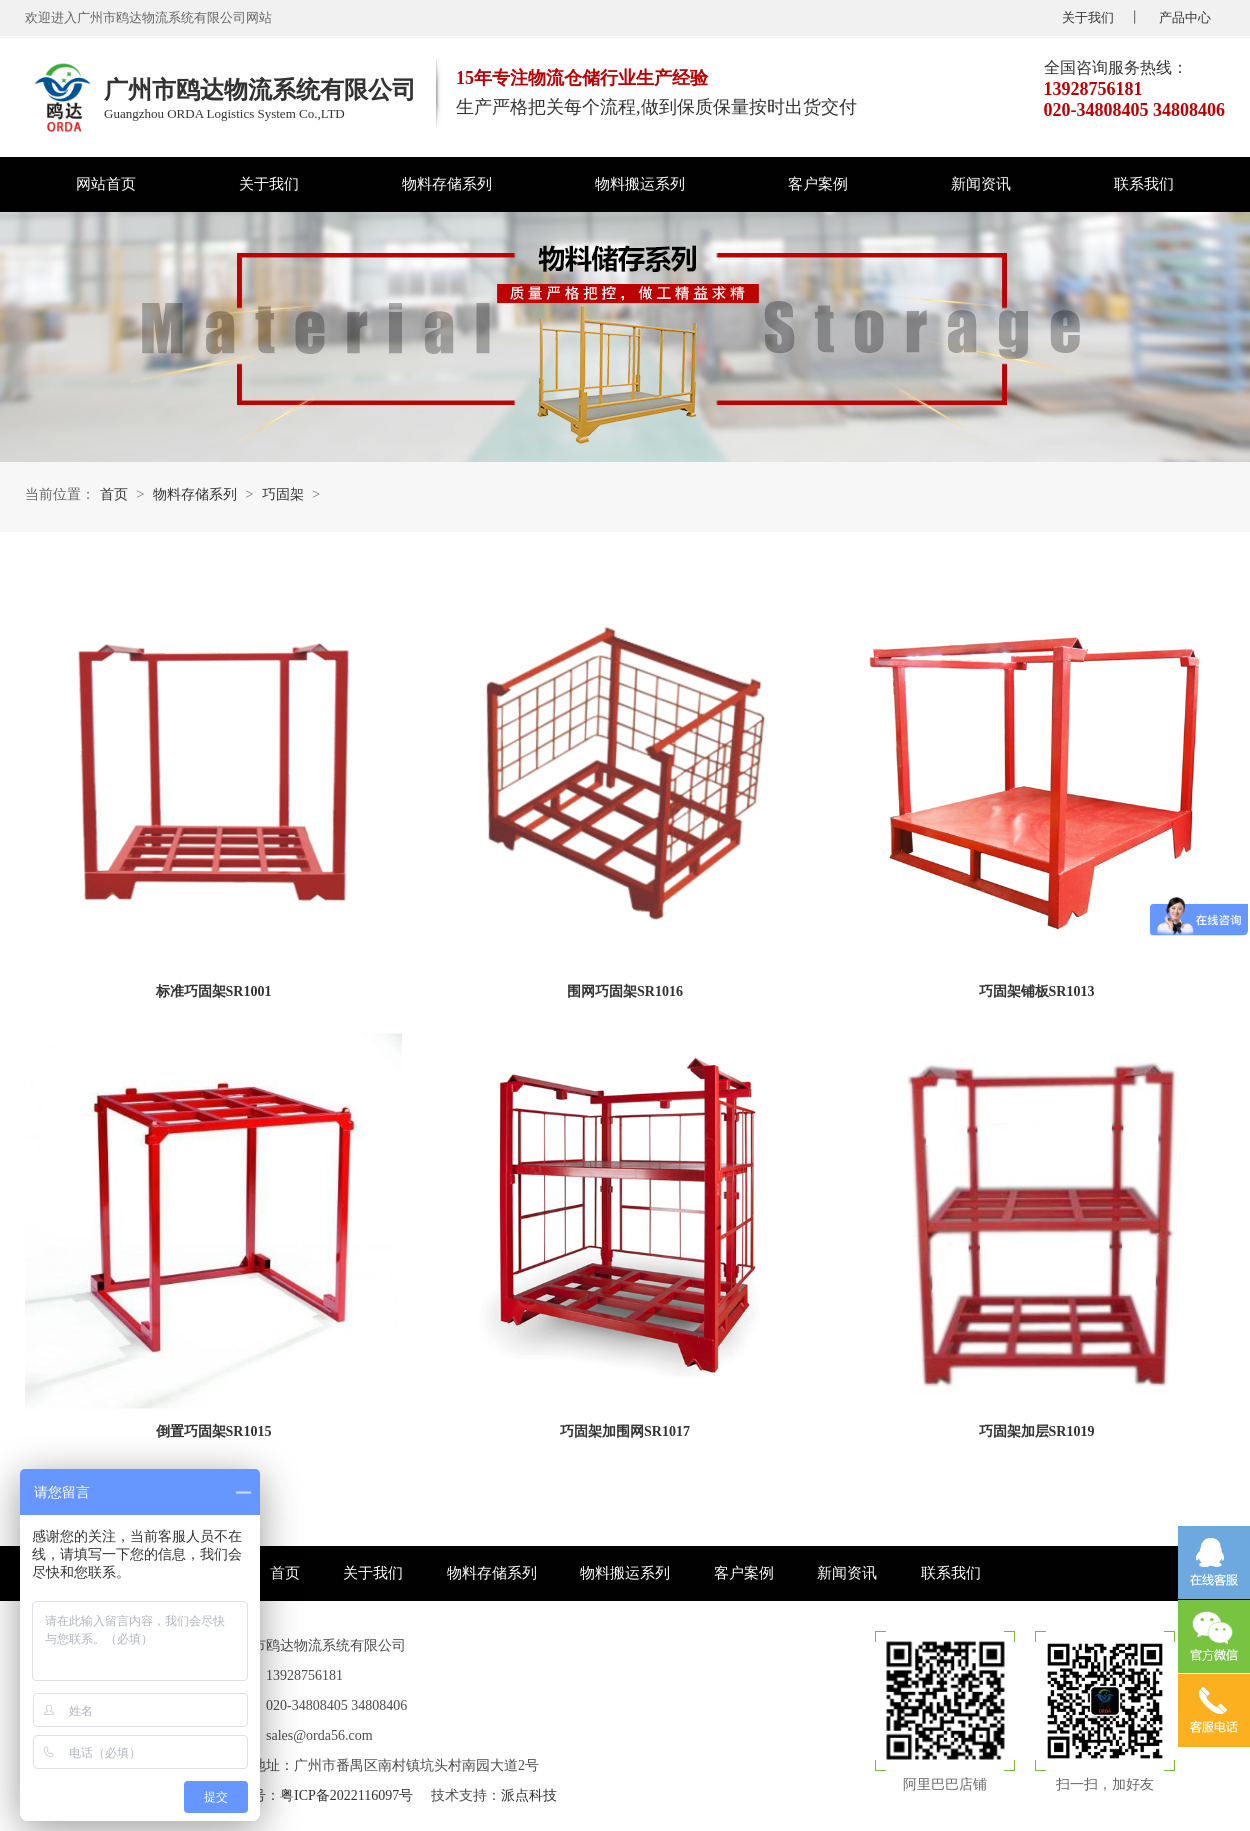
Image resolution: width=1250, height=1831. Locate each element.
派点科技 (529, 1795)
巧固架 (283, 494)
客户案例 (818, 184)
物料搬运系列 (640, 184)
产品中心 (1185, 17)
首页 (114, 494)
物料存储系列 (447, 184)
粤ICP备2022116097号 (346, 1795)
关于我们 (1088, 17)
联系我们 (1144, 184)
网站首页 (106, 184)
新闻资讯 (981, 184)
